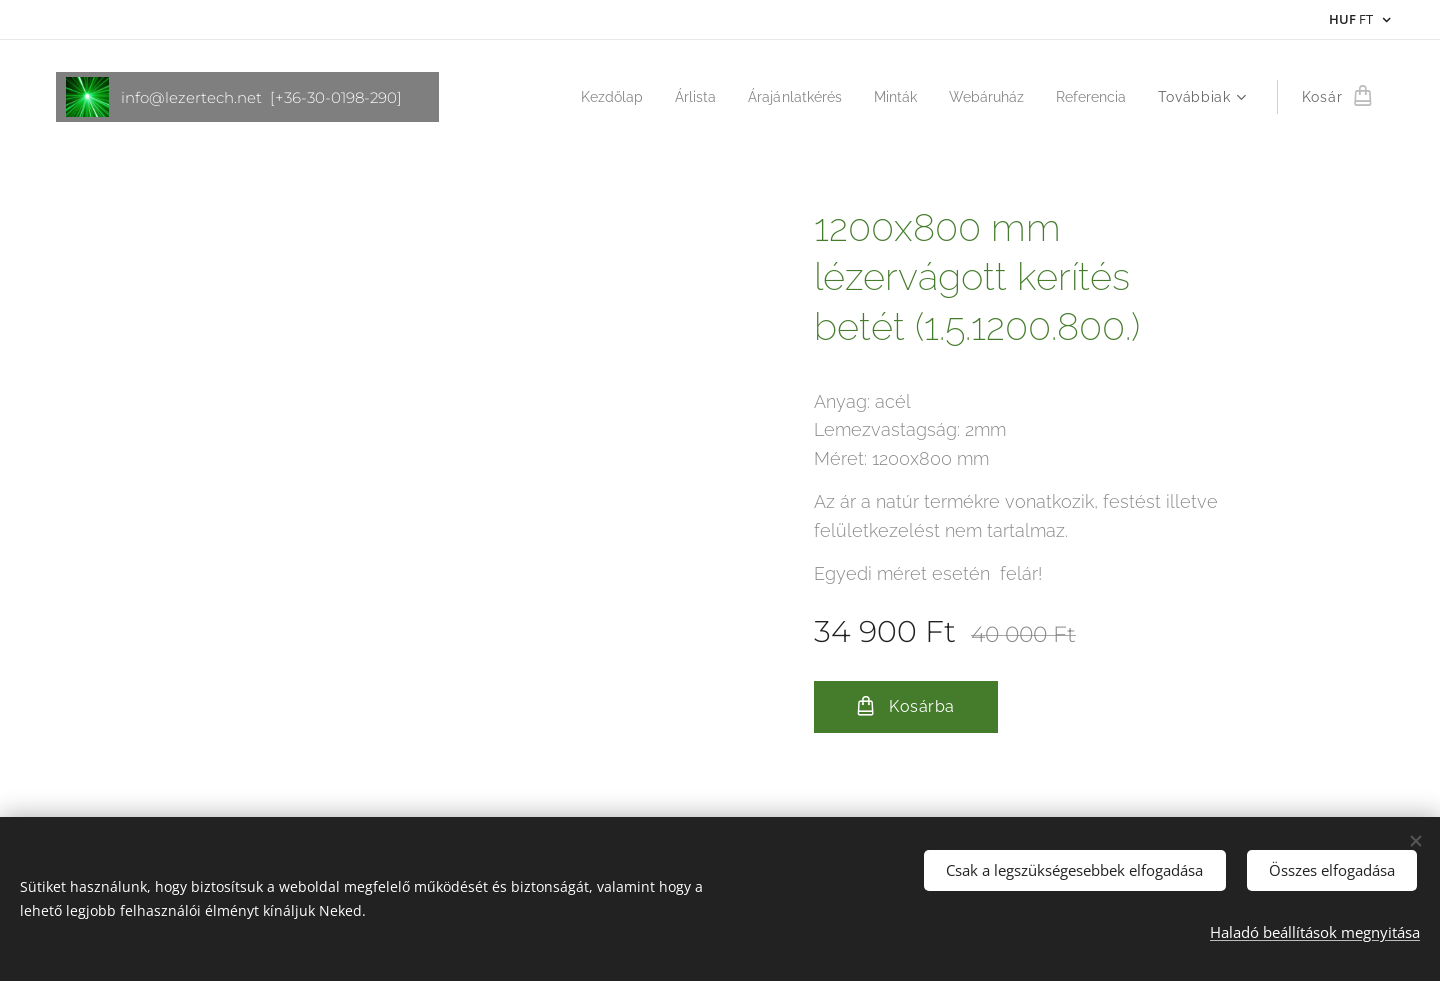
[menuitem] (584, 97)
